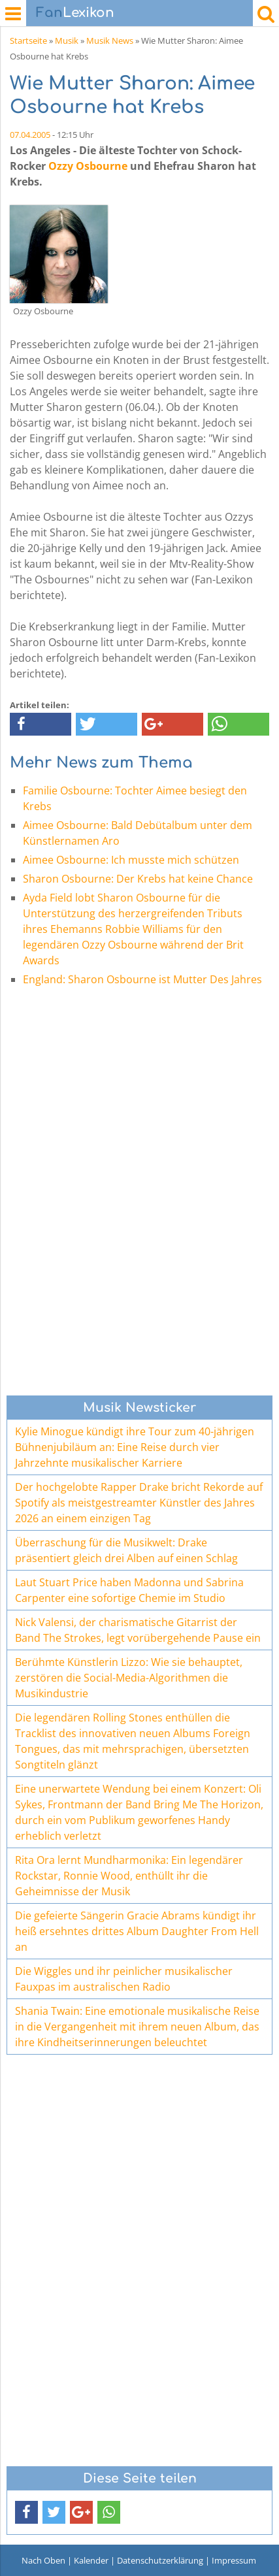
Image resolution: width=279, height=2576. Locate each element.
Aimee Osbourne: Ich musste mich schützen (131, 860)
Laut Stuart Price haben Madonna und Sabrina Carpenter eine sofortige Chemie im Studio (129, 1590)
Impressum (234, 2560)
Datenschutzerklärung (160, 2560)
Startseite (28, 40)
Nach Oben (43, 2560)
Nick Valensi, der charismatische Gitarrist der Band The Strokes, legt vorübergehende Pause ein (138, 1630)
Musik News (109, 40)
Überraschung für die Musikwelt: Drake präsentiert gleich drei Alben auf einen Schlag (126, 1550)
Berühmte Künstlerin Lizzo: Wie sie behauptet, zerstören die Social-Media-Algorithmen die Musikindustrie (128, 1678)
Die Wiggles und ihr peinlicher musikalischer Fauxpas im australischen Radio (124, 1979)
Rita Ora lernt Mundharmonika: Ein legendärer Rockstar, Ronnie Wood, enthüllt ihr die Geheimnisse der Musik (129, 1876)
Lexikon (75, 12)
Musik (66, 40)
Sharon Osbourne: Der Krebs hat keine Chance (138, 879)
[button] (40, 724)
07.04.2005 (30, 134)
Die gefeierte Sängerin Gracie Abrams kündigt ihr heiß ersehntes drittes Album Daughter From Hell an (137, 1931)
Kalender (91, 2560)
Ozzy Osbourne (87, 166)
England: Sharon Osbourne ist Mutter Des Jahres (142, 979)
